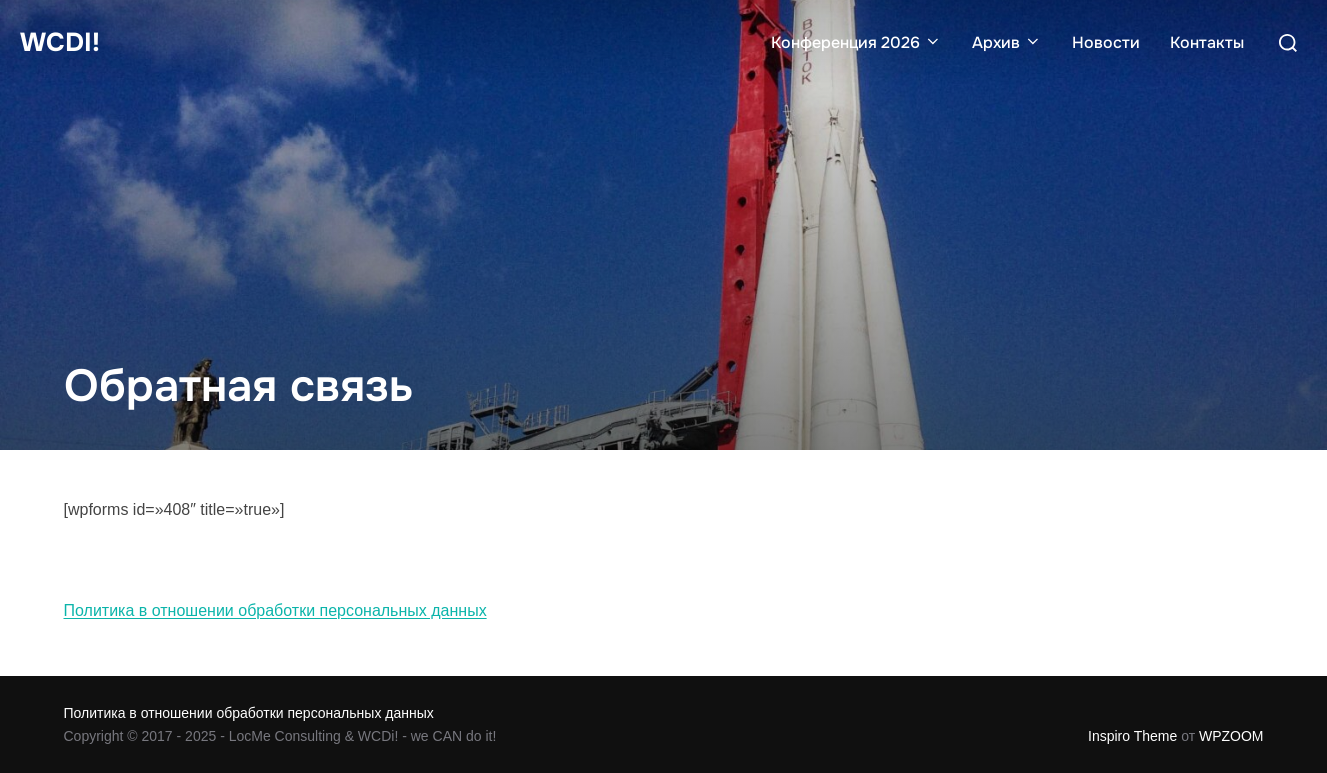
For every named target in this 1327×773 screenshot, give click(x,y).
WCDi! (60, 42)
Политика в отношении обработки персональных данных (275, 610)
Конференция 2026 (856, 42)
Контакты (1207, 42)
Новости (1106, 42)
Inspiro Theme (1132, 736)
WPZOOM (1231, 736)
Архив (1007, 42)
